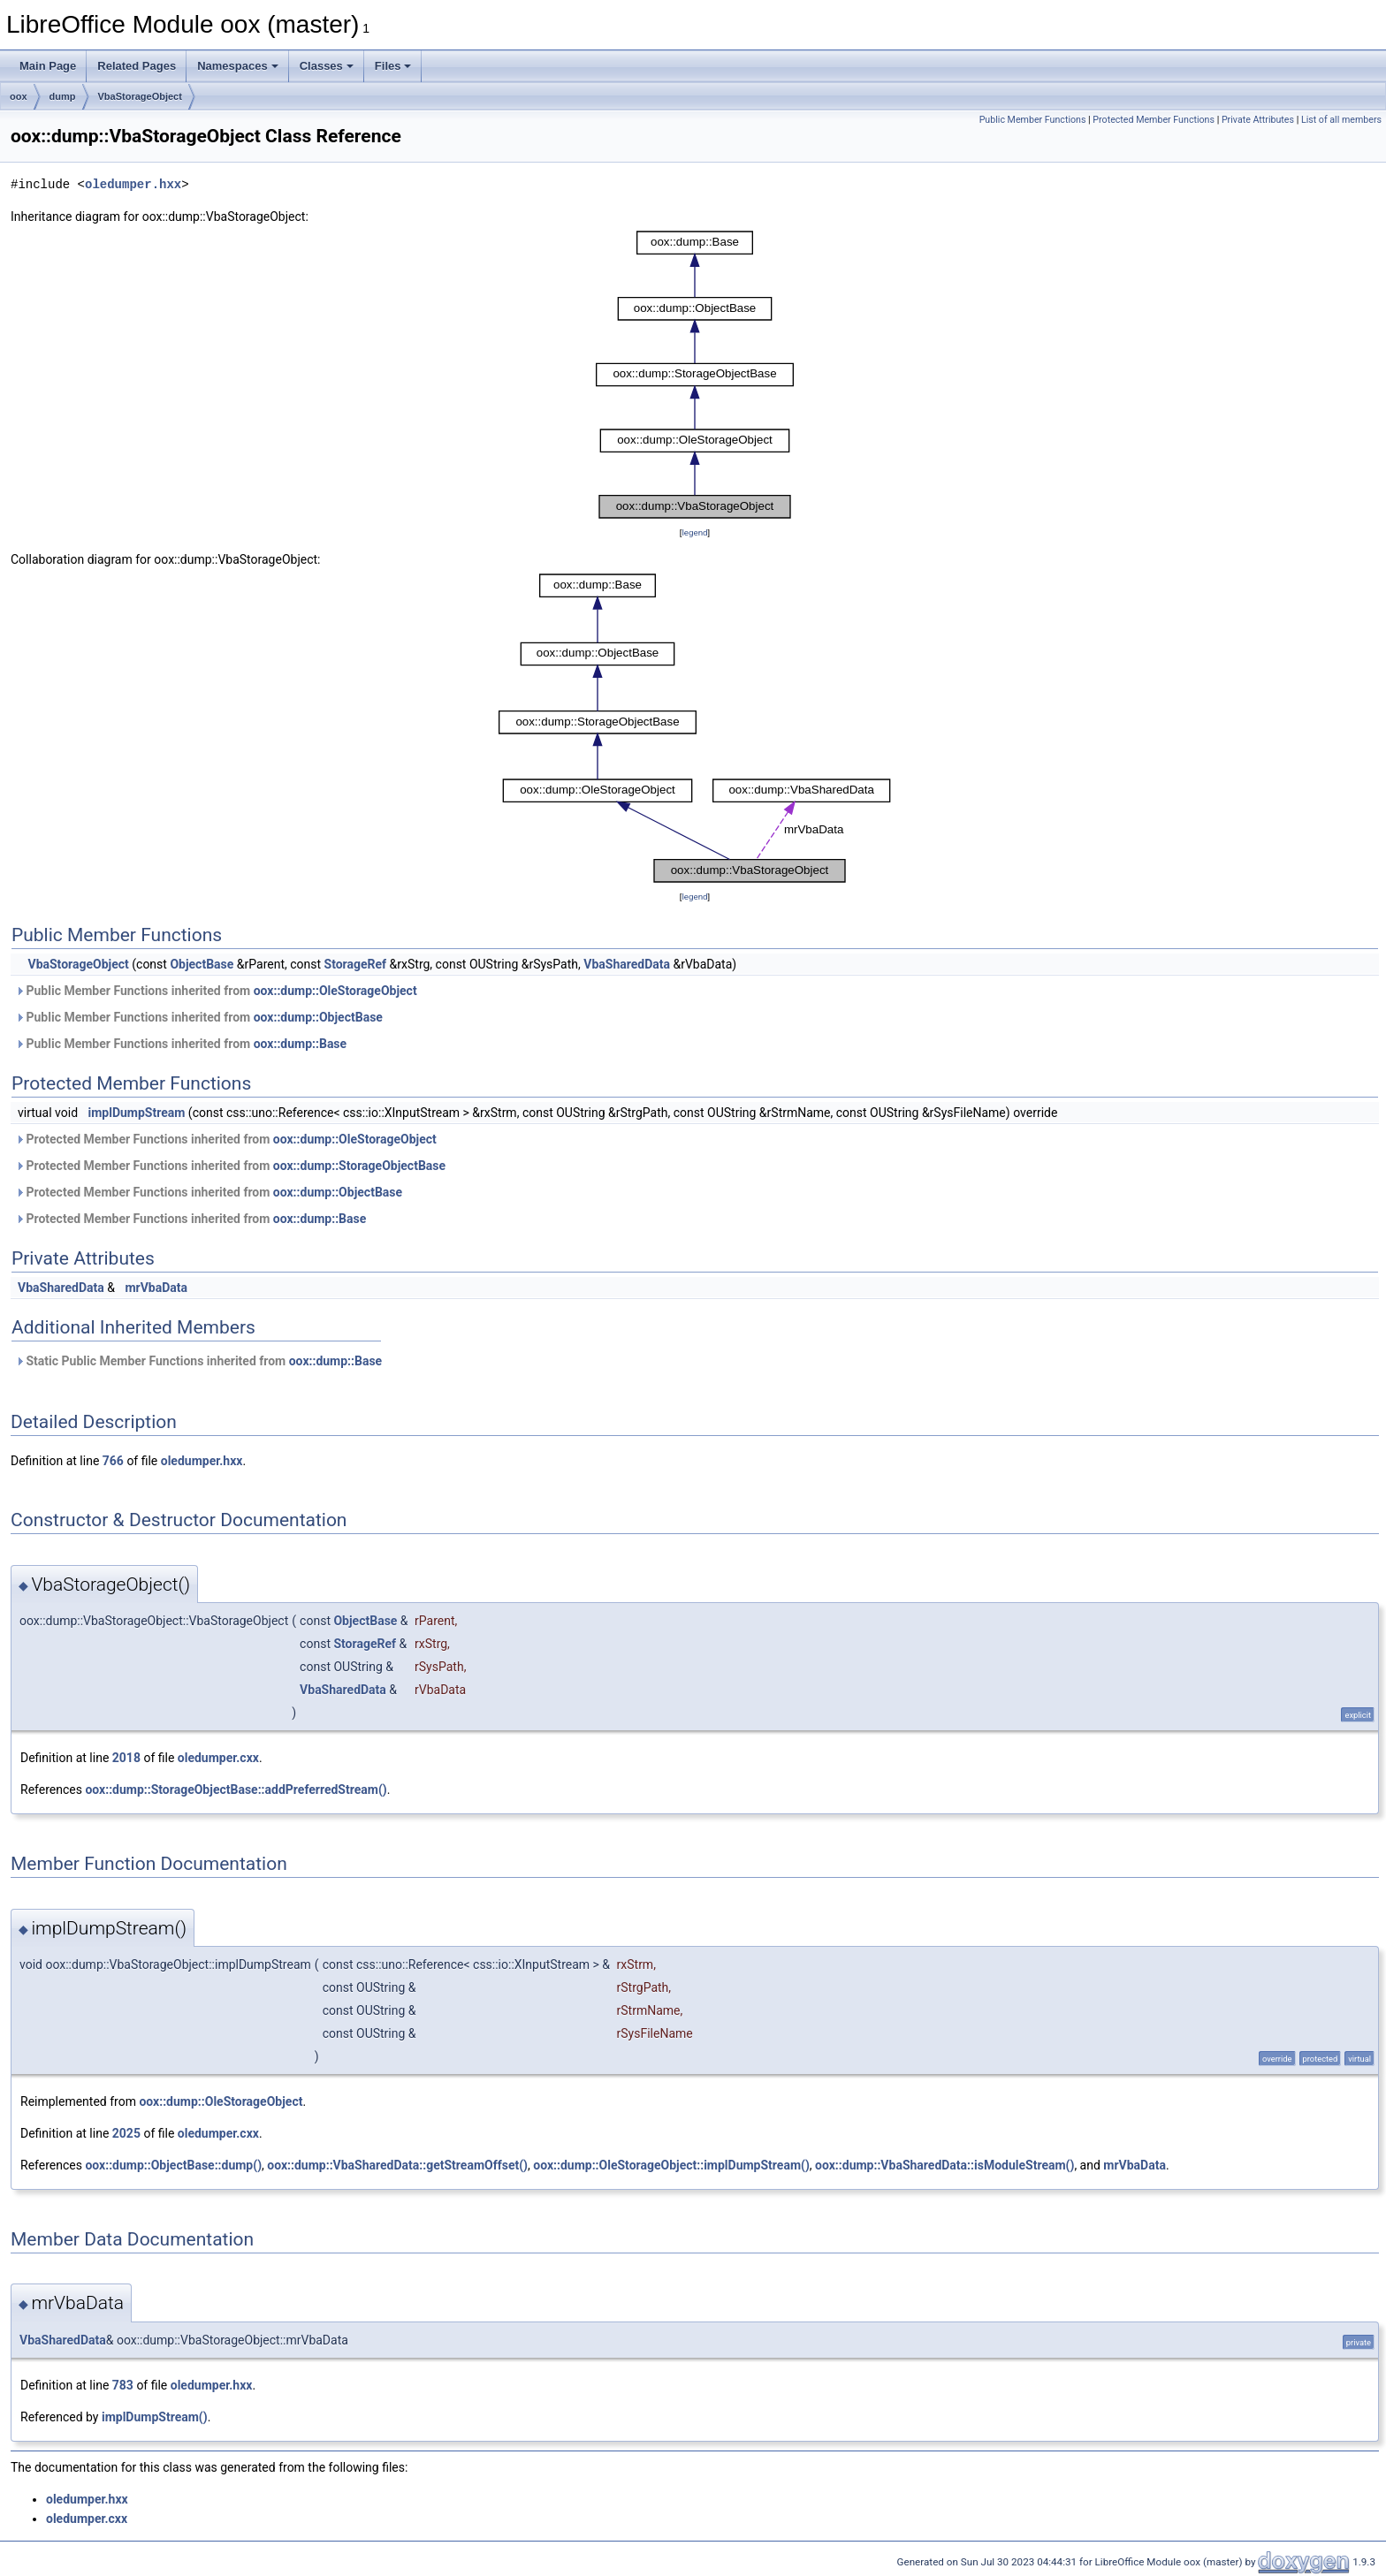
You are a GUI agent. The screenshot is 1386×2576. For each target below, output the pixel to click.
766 (113, 1461)
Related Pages (136, 65)
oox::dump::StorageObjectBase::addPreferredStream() (235, 1789)
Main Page (47, 65)
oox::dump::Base (300, 1044)
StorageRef (355, 964)
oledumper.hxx (133, 184)
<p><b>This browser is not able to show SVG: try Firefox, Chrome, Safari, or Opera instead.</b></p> (694, 374)
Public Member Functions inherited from (216, 991)
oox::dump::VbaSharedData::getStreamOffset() (397, 2165)
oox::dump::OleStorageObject (335, 991)
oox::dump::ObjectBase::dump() (173, 2165)
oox (18, 96)
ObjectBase (201, 964)
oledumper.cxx (218, 1758)
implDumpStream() (155, 2417)
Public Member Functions (1032, 119)
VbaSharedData (626, 964)
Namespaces (237, 65)
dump (63, 96)
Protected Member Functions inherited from (226, 1139)
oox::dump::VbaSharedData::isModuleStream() (944, 2165)
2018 (126, 1758)
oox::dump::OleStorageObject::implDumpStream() (671, 2165)
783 (122, 2385)
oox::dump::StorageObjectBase (359, 1166)
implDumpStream (137, 1113)
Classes (327, 65)
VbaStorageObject (140, 96)
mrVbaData (156, 1287)
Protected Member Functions (1154, 119)
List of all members (1341, 119)
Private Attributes (1258, 119)
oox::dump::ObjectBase (318, 1017)
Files (393, 65)
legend (694, 532)
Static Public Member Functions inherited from (198, 1361)
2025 (126, 2133)
